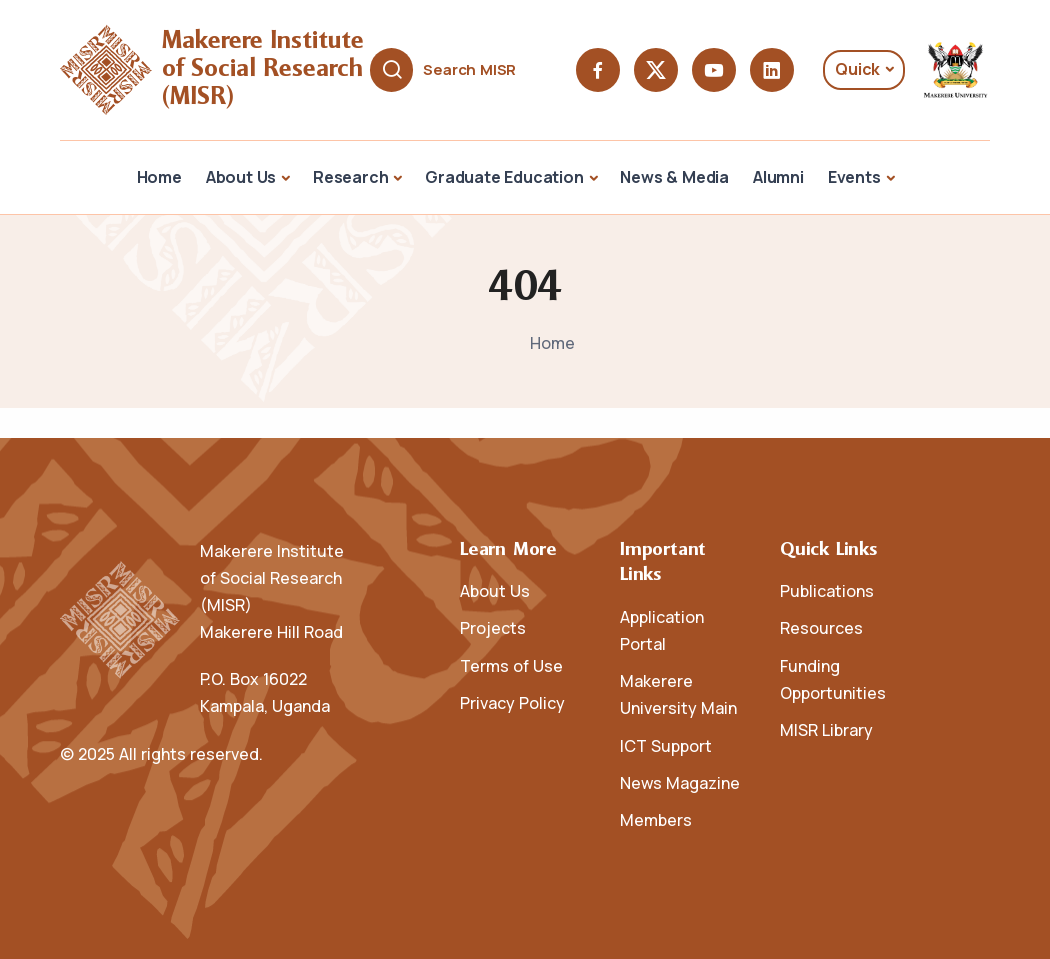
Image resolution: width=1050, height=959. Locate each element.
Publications (827, 591)
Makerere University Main (678, 694)
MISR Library (826, 730)
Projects (493, 628)
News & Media (674, 177)
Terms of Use (511, 666)
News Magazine (680, 783)
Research (350, 177)
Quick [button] (857, 69)
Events (854, 177)
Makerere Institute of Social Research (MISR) (266, 69)
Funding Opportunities (833, 679)
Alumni (778, 177)
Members (656, 820)
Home (159, 177)
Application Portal (662, 630)
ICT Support (666, 746)
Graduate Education (504, 177)
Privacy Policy (512, 703)
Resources (821, 628)
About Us (241, 177)
